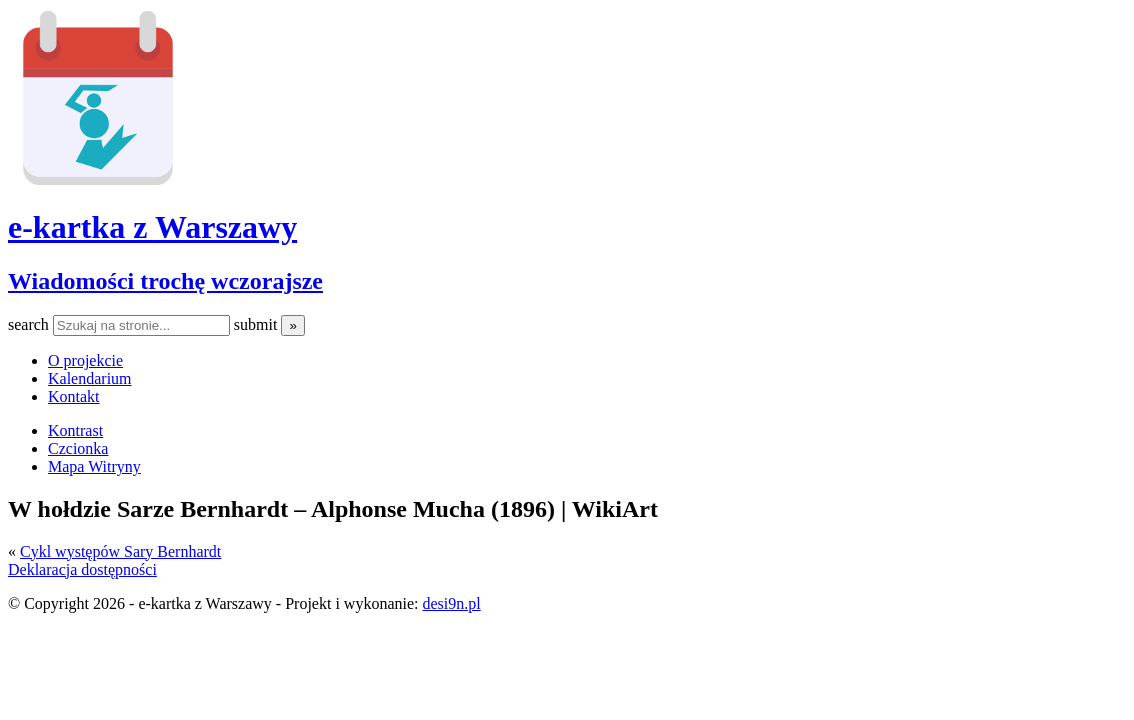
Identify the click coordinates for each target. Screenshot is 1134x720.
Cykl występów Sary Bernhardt (120, 551)
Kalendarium (90, 378)
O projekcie (85, 360)
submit (258, 324)
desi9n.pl (451, 603)
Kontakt (74, 396)
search (30, 324)
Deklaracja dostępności (82, 569)
